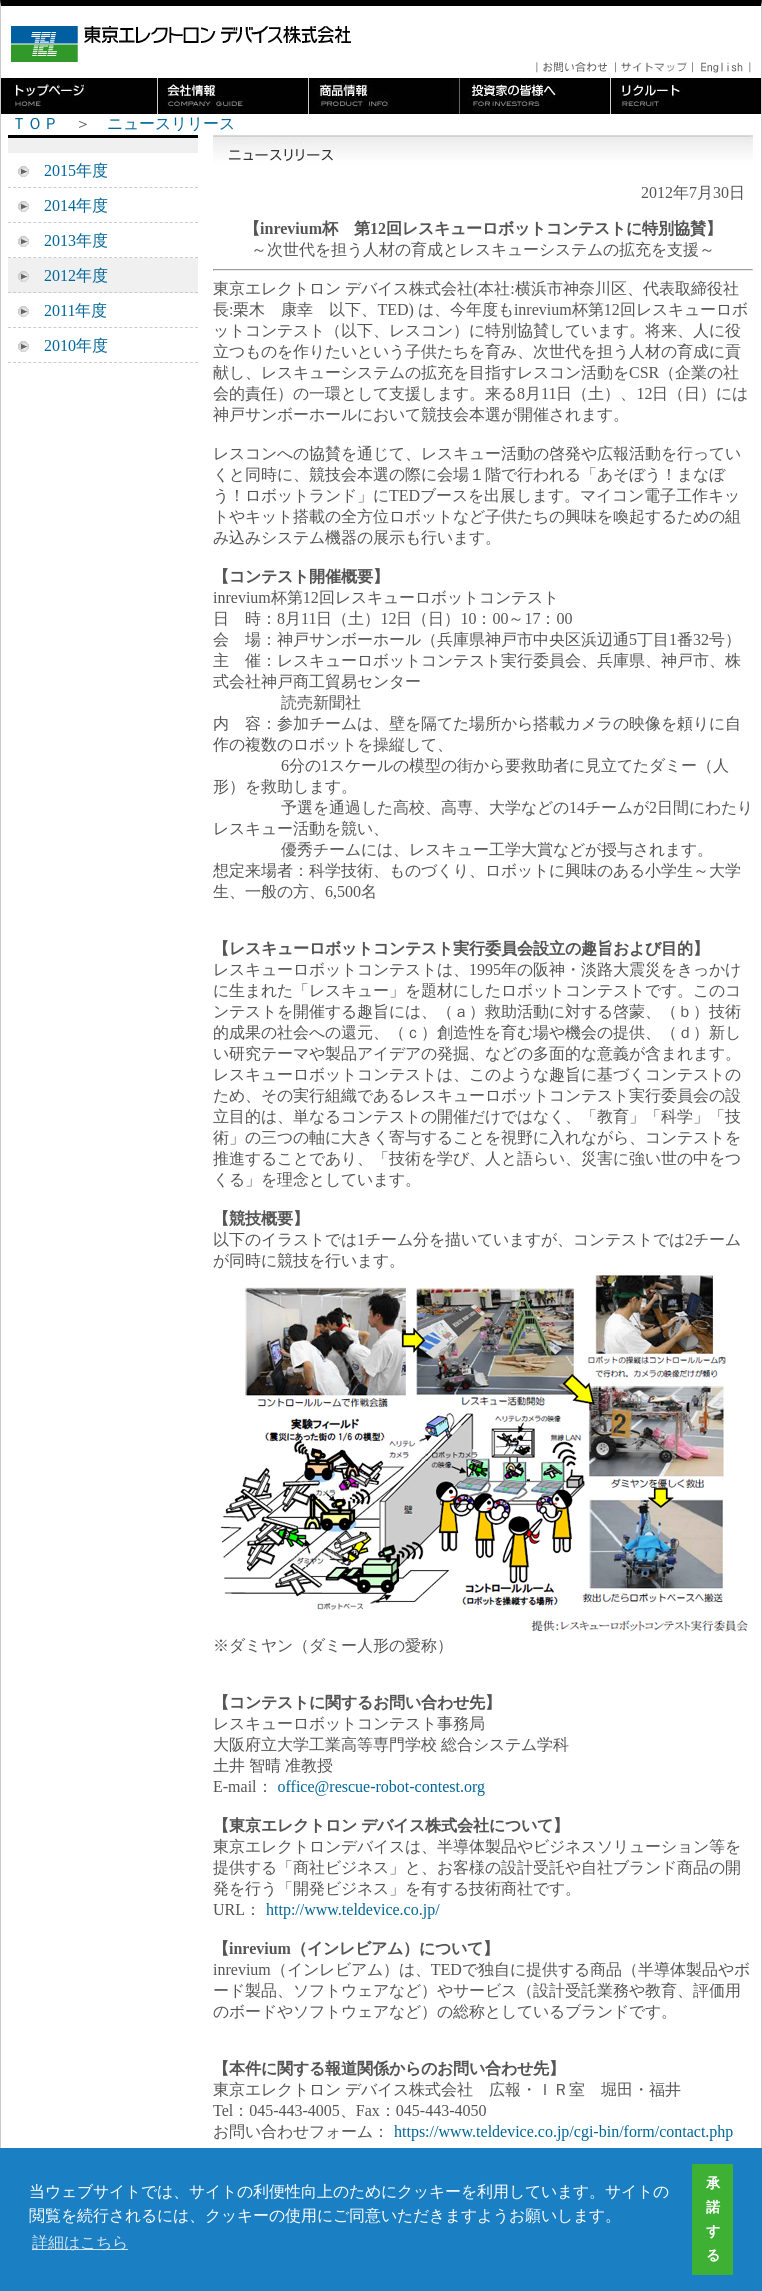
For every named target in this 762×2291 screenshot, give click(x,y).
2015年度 (68, 170)
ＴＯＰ (35, 123)
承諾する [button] (713, 2219)
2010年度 (68, 345)
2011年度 (67, 310)
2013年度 (68, 240)
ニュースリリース (171, 123)
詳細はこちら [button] (80, 2242)
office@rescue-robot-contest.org (381, 1786)
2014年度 (68, 205)
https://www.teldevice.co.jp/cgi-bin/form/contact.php (563, 2131)
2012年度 (68, 275)
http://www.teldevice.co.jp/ (353, 1909)
